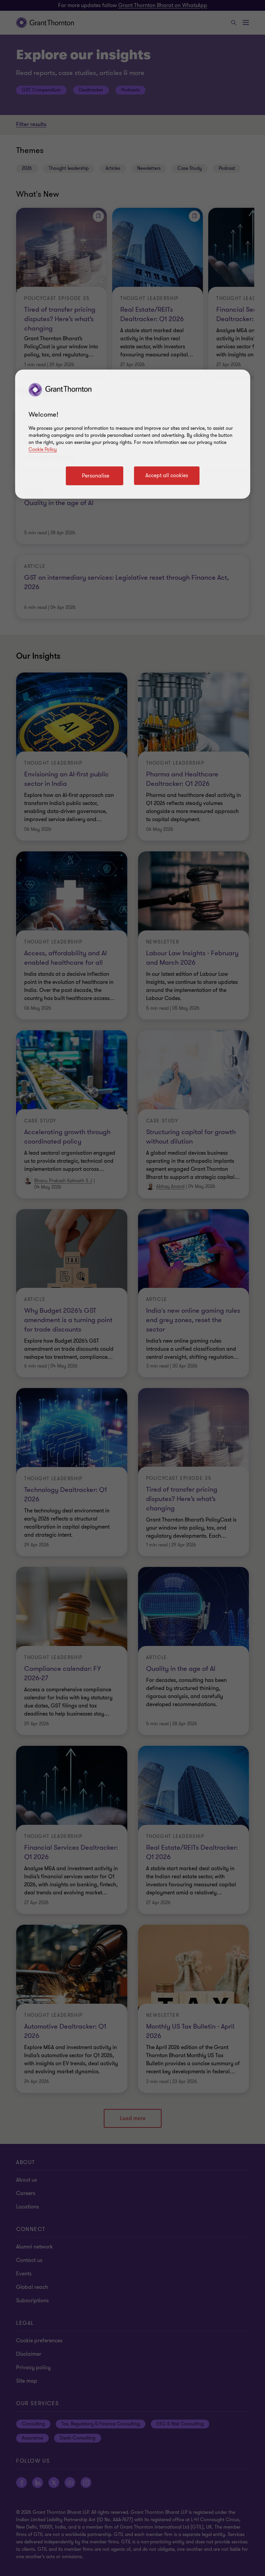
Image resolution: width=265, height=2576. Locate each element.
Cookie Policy (43, 449)
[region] (132, 434)
